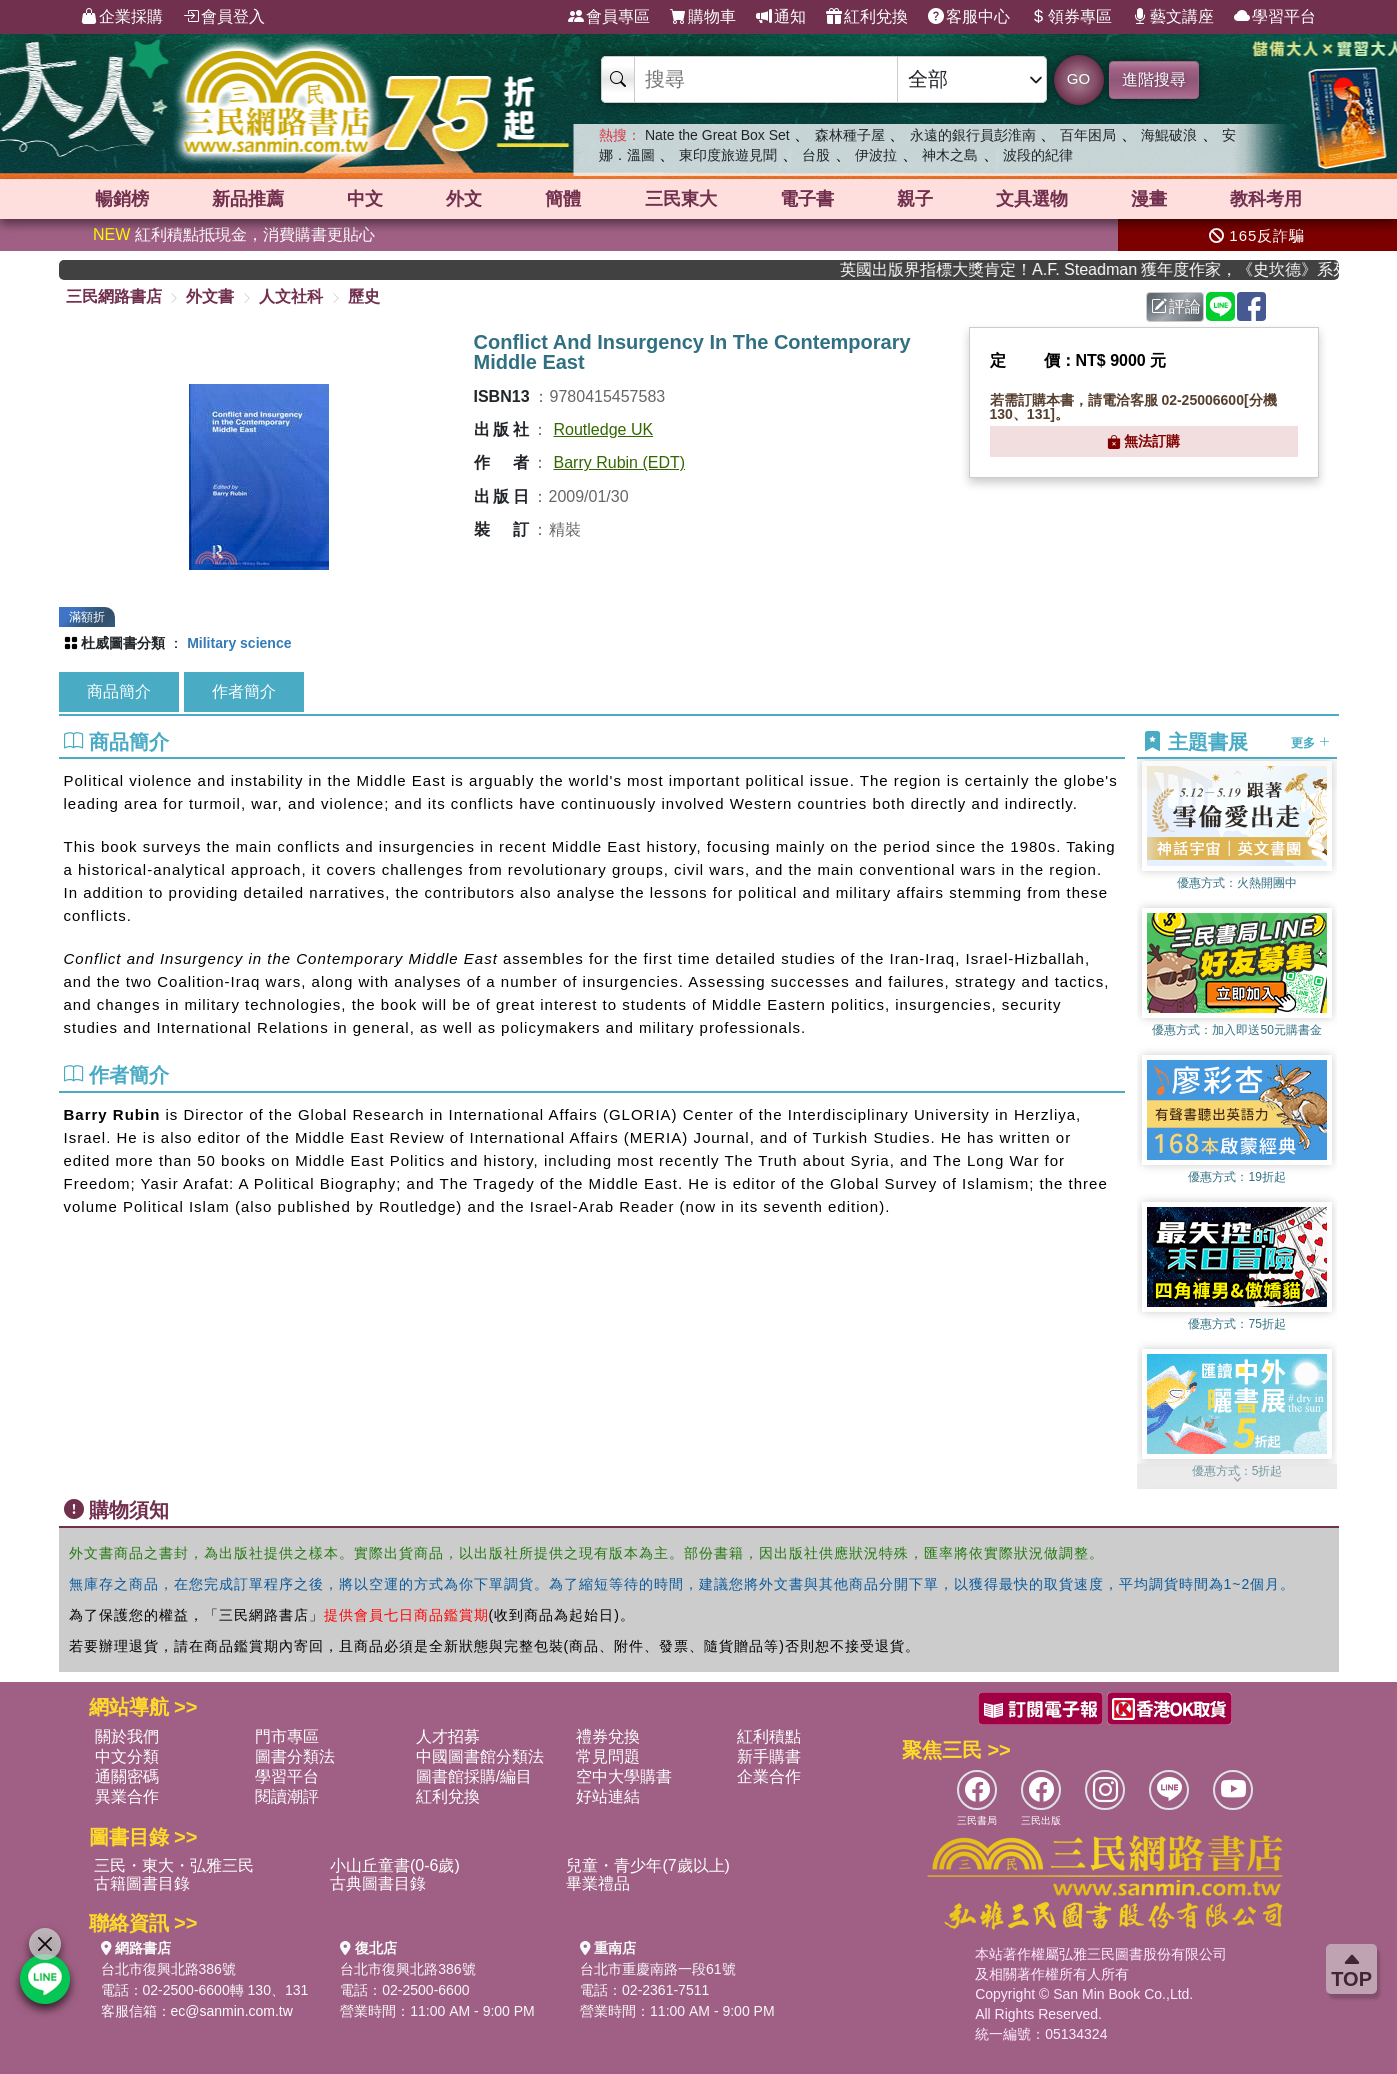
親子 (915, 199)
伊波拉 (876, 155)
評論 (1176, 306)
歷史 (364, 296)
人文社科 (291, 296)
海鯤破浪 (1169, 135)
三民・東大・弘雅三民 (174, 1865)
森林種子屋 (850, 135)
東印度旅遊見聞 (728, 155)
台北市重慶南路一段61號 (658, 1969)
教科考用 (1266, 199)
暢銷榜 (122, 199)
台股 (816, 155)
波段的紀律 (1038, 155)
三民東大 (681, 199)
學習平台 (1275, 17)
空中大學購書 (624, 1776)
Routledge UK (604, 429)
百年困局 (1088, 135)
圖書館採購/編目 (474, 1776)
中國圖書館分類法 (480, 1756)
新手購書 (769, 1756)
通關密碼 (127, 1776)
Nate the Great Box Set (717, 135)
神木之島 (950, 155)
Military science (239, 643)
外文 (464, 199)
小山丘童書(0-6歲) (395, 1865)
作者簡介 (244, 691)
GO (1078, 78)
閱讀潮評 (287, 1796)
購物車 (703, 17)
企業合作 (769, 1776)
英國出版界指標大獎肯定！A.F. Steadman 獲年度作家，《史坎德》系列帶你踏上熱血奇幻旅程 (1113, 269)
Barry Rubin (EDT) (620, 462)
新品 (248, 199)
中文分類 (127, 1756)
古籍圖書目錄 (142, 1883)
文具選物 (1032, 199)
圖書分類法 (295, 1756)
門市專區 (287, 1736)
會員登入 (224, 17)
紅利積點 (769, 1736)
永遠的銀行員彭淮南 (973, 135)
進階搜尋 (1154, 79)
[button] (1237, 1479)
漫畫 (1149, 199)
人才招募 (448, 1736)
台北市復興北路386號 (168, 1969)
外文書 (210, 296)
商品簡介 (119, 691)
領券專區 (1071, 17)
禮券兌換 (608, 1736)
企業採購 (122, 17)
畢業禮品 (598, 1883)
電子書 (807, 199)
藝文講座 (1173, 17)
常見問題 (608, 1756)
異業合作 (127, 1796)
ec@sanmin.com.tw (232, 2011)
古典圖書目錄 (378, 1883)
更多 (1310, 743)
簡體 (563, 199)
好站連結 (608, 1796)
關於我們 (127, 1736)
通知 (781, 17)
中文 (365, 199)
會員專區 (609, 17)
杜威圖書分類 (123, 643)
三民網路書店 (114, 296)
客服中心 (969, 17)
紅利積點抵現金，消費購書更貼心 (234, 234)
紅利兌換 (867, 17)
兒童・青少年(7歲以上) (648, 1865)
